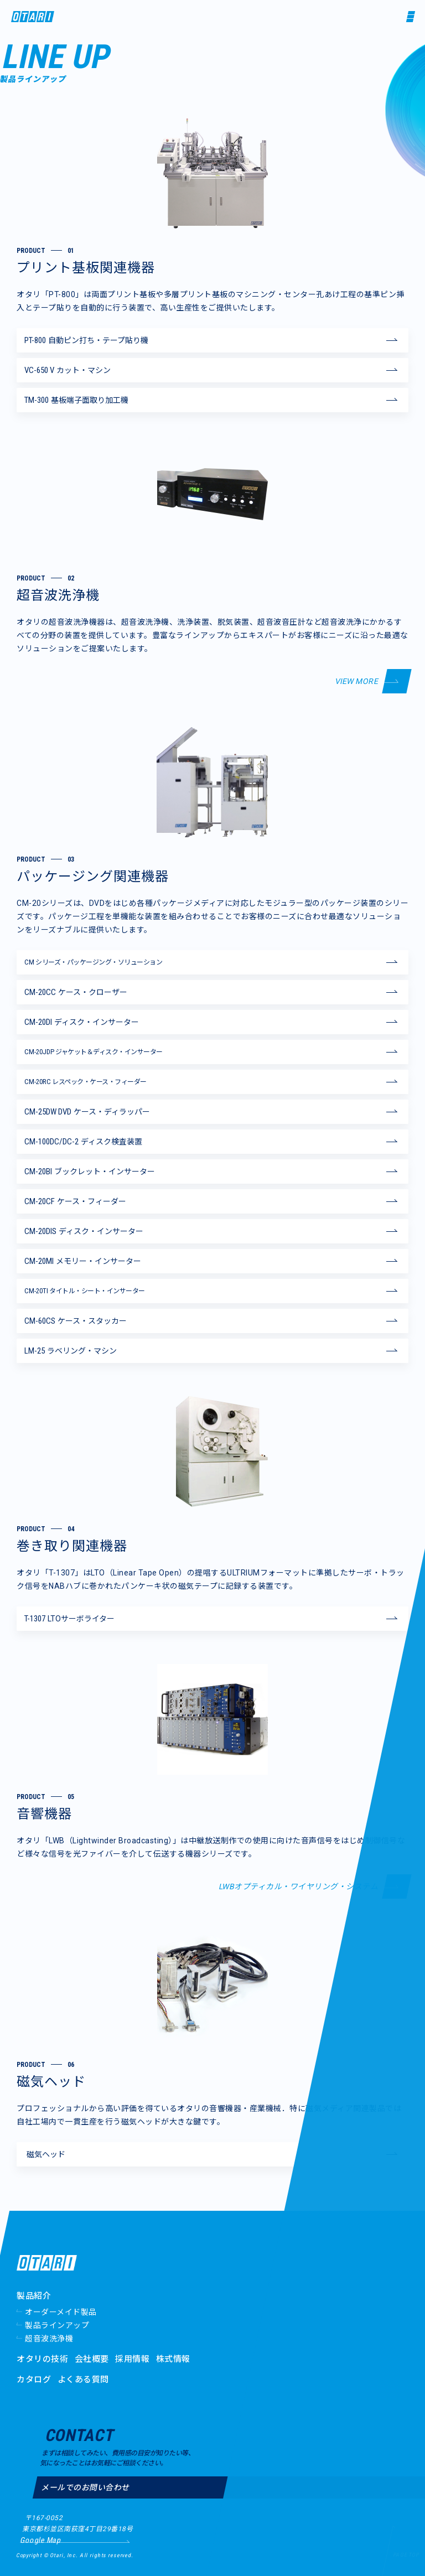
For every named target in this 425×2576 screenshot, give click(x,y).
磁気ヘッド (46, 2154)
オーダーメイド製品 (61, 2312)
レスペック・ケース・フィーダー (85, 1081)
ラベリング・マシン (70, 1350)
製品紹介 (34, 2296)
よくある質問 (83, 2380)
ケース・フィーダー (75, 1201)
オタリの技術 (42, 2359)
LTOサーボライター (69, 1618)
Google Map (40, 2540)
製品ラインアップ (57, 2325)
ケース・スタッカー (75, 1320)
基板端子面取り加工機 (76, 400)
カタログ (34, 2380)
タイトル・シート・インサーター (84, 1291)
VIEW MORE (357, 681)
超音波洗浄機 (49, 2338)
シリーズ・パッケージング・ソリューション (93, 962)
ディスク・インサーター (81, 1022)
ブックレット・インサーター (89, 1171)
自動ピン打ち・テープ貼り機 (86, 340)
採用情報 (132, 2359)
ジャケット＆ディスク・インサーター (93, 1052)
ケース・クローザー (75, 992)
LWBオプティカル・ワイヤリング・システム (299, 1886)
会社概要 (92, 2359)
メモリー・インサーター (82, 1261)
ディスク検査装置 (83, 1141)
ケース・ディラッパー (87, 1111)
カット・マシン (67, 370)
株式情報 (173, 2359)
